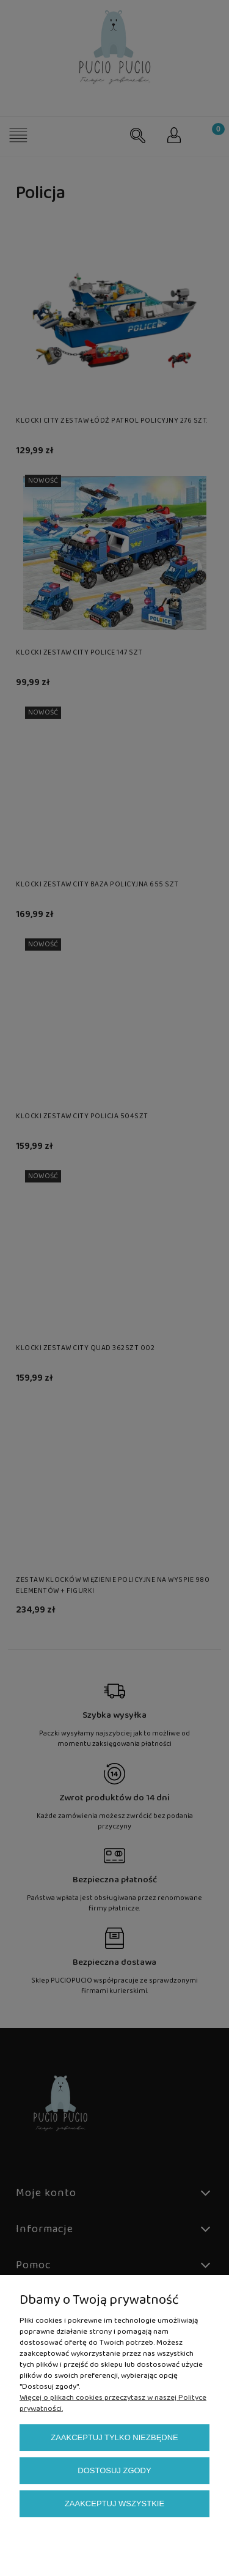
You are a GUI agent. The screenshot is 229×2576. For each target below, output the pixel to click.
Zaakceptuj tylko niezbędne (114, 2437)
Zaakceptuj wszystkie (114, 2503)
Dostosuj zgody (114, 2470)
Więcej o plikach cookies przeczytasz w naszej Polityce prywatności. (113, 2403)
